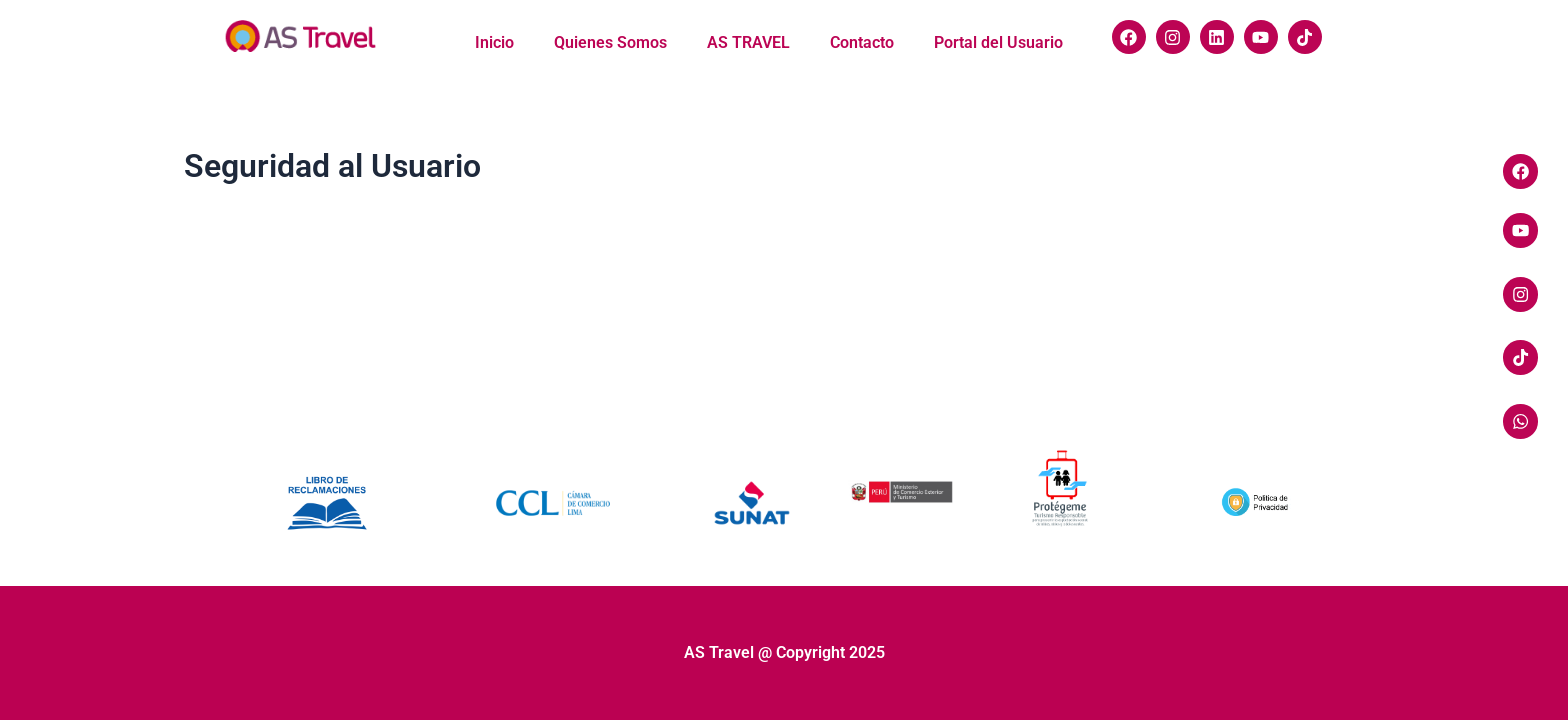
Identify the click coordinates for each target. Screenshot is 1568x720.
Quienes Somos (610, 42)
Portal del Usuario (998, 42)
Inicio (494, 42)
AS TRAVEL (748, 42)
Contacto (862, 42)
